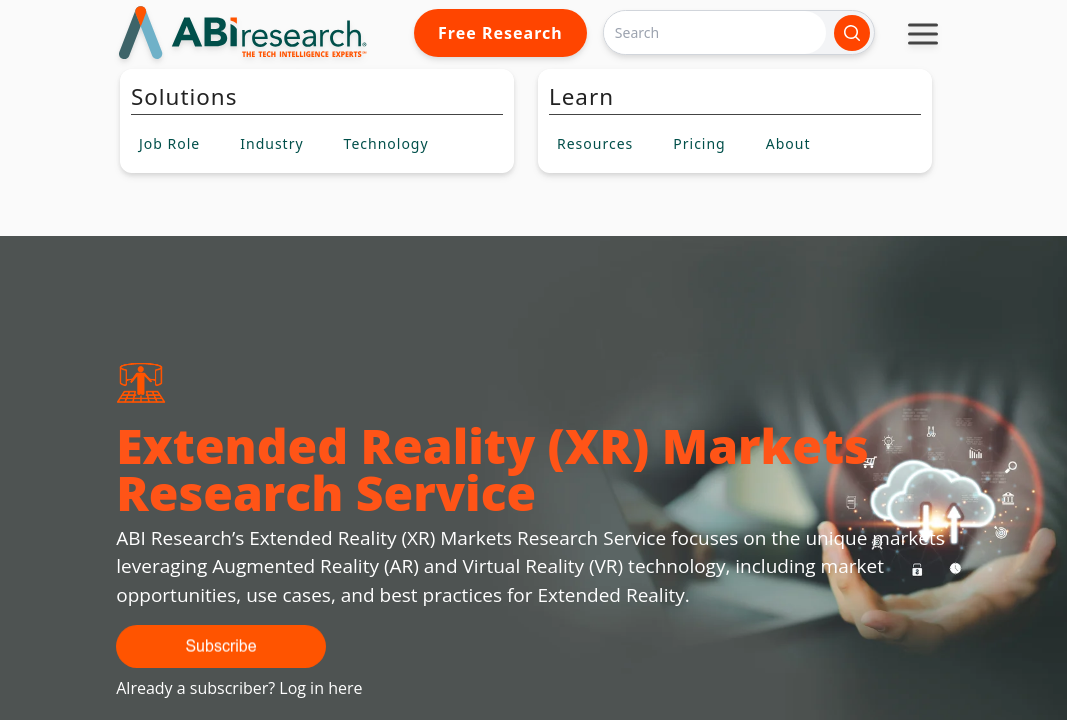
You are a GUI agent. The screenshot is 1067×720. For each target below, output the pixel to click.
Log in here (320, 688)
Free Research (500, 33)
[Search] (715, 32)
